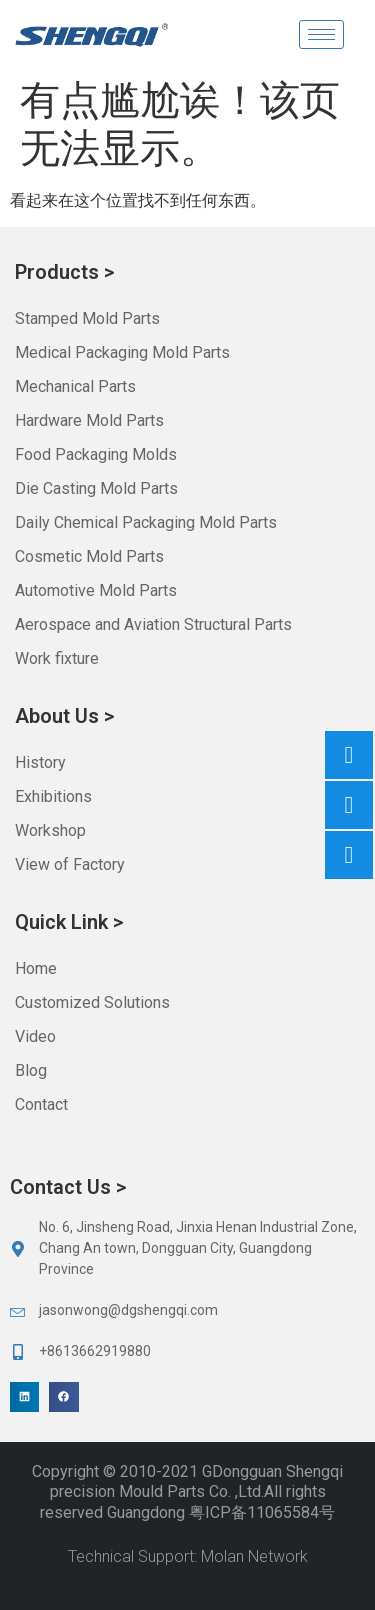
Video (35, 1036)
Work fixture (57, 658)
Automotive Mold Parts (96, 590)
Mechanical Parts (75, 386)
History (40, 762)
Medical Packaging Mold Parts (122, 352)
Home (36, 968)
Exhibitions (53, 796)
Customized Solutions (92, 1002)
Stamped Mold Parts (87, 318)
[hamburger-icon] (321, 34)
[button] (24, 1396)
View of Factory (70, 864)
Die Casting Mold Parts (96, 488)
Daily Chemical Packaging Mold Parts (146, 522)
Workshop (50, 830)
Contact (41, 1104)
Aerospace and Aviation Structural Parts (153, 624)
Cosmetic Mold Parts (89, 556)
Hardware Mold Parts (89, 420)
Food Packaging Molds (96, 454)
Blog (31, 1070)
